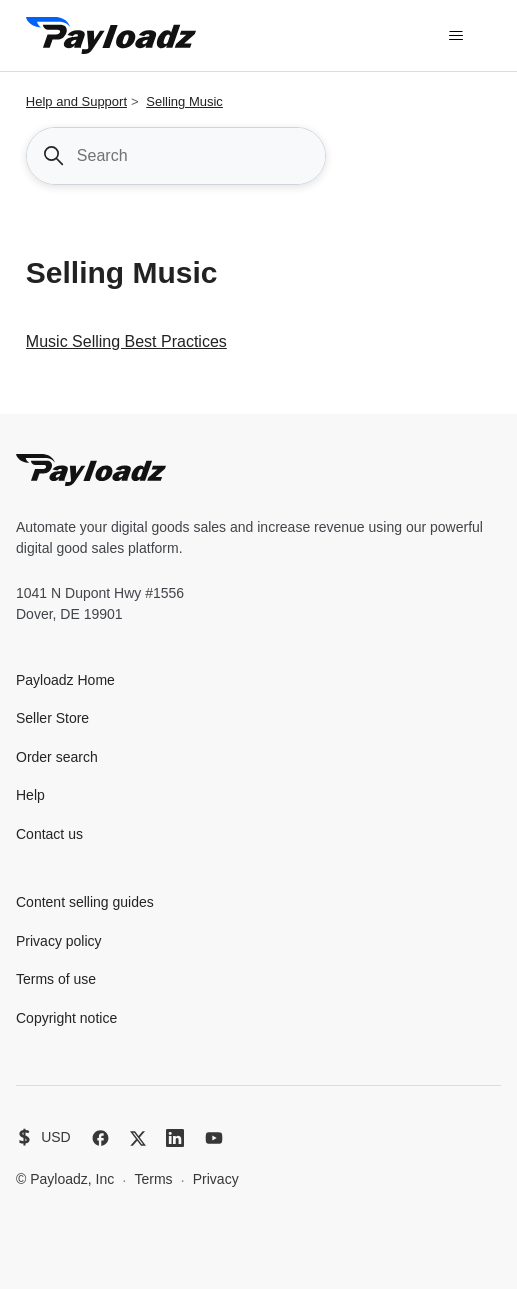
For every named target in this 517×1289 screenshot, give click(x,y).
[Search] (176, 156)
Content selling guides (85, 902)
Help (30, 795)
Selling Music (184, 101)
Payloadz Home (65, 680)
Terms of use (56, 979)
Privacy (216, 1179)
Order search (57, 757)
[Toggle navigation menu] (455, 36)
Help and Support (76, 101)
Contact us (49, 834)
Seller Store (52, 718)
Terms (153, 1179)
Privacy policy (59, 941)
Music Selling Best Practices (126, 341)
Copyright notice (66, 1018)
